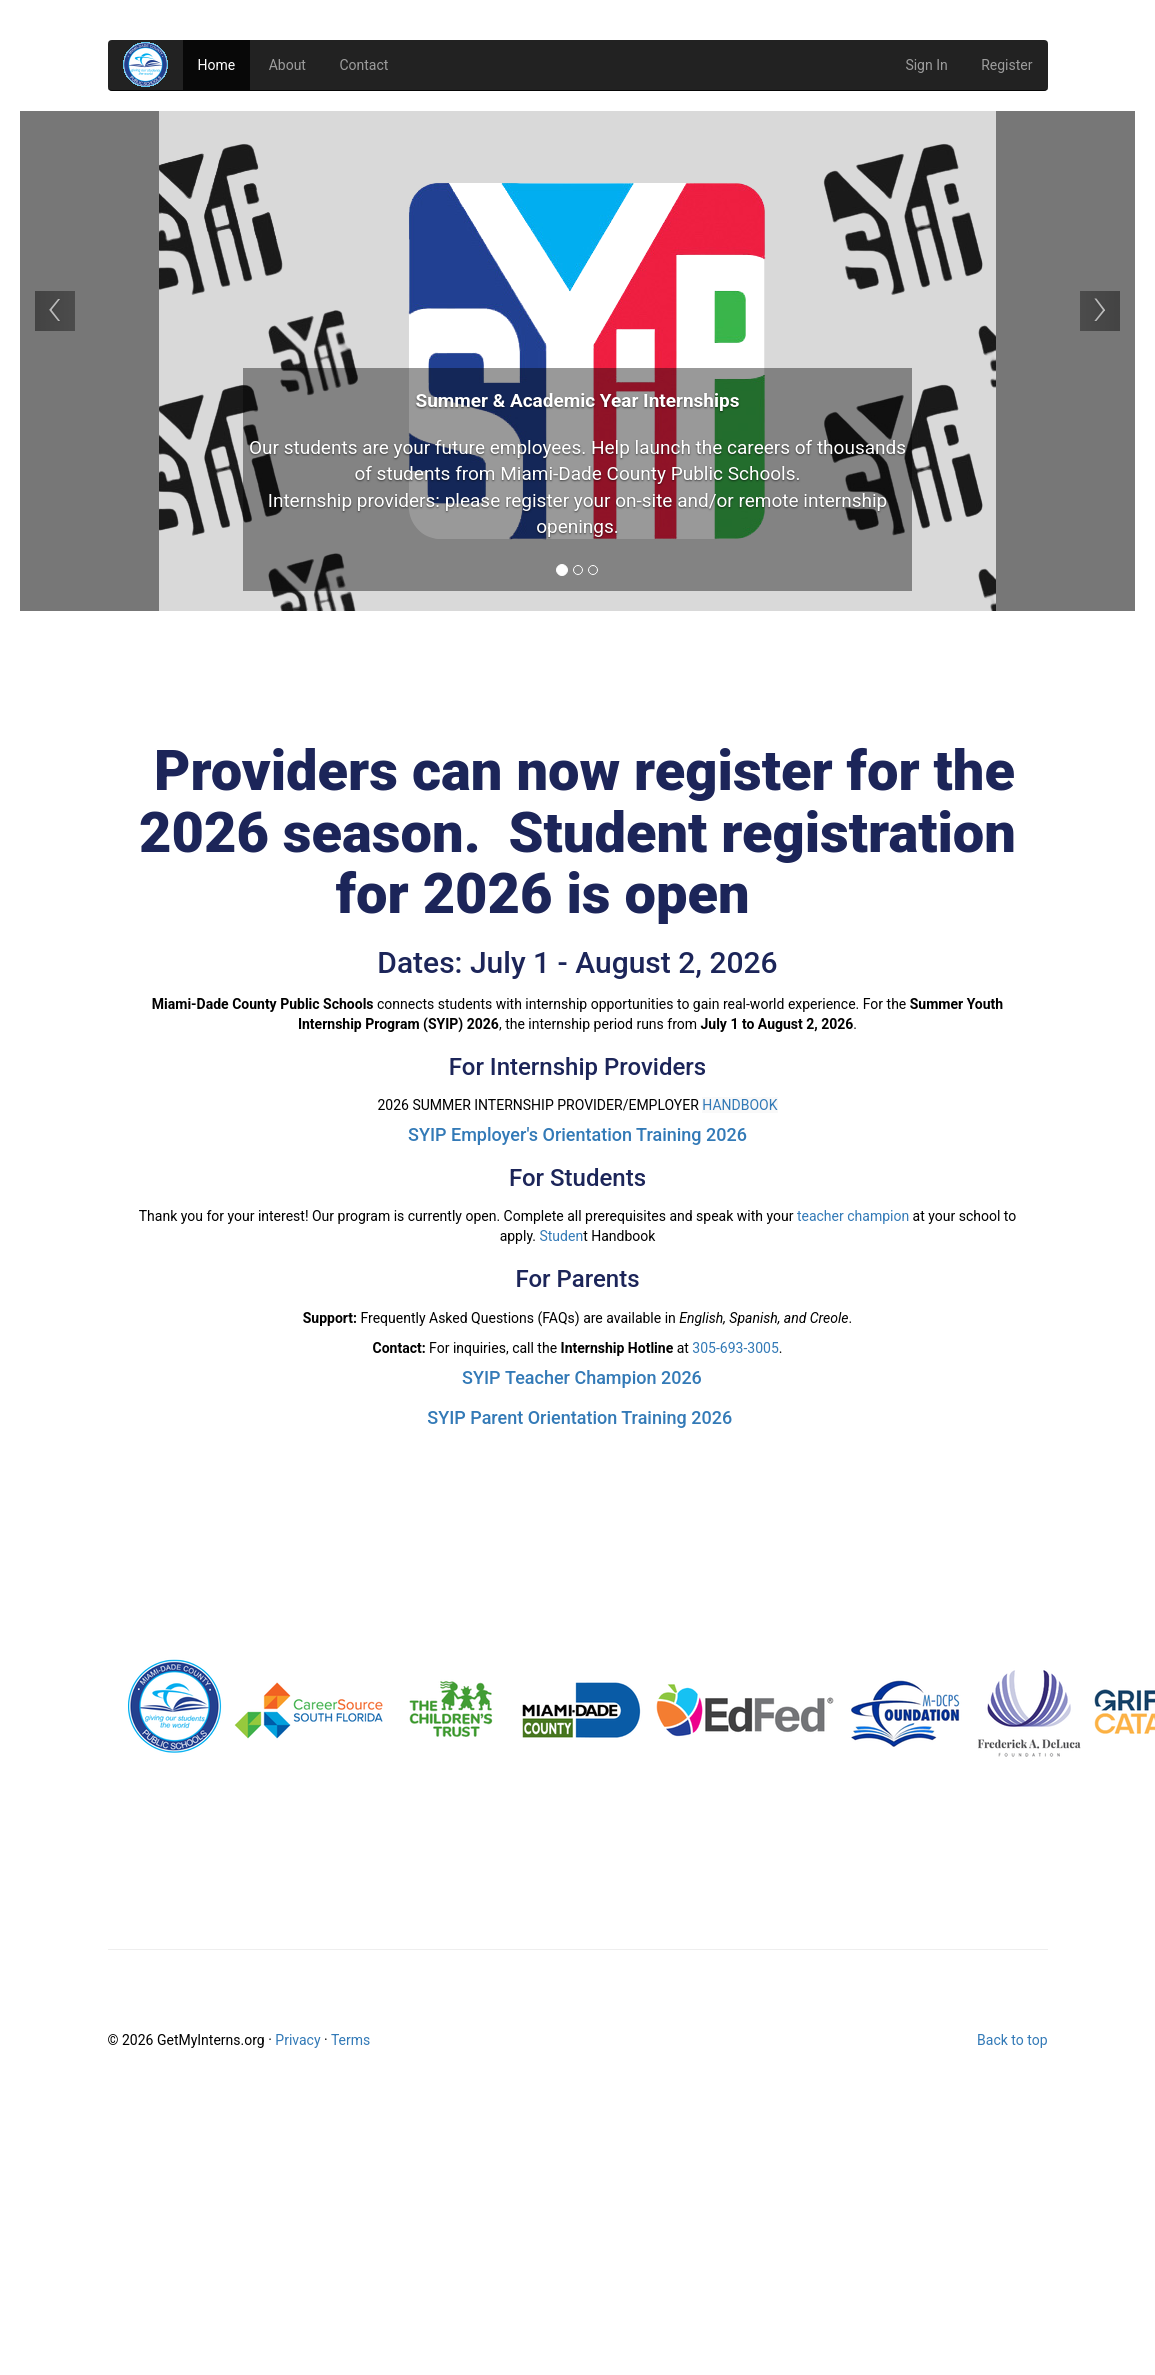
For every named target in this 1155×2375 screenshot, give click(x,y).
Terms (350, 2040)
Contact (363, 65)
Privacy (297, 2040)
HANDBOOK (739, 1105)
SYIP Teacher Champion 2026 (582, 1377)
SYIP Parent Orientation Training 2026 (579, 1417)
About (287, 65)
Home (217, 65)
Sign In (926, 65)
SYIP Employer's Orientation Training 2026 (577, 1134)
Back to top (1012, 2040)
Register (1006, 65)
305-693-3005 (735, 1348)
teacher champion (853, 1216)
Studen (561, 1236)
